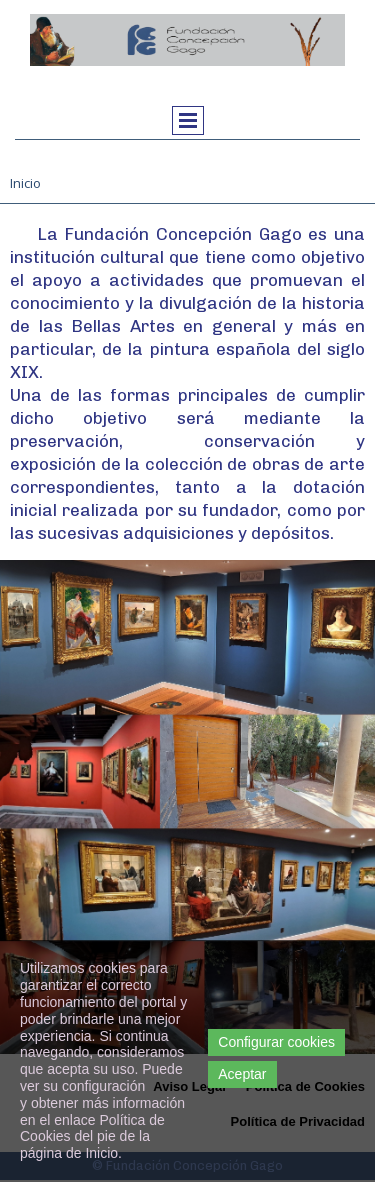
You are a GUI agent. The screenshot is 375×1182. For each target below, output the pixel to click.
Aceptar (242, 1074)
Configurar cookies (276, 1042)
